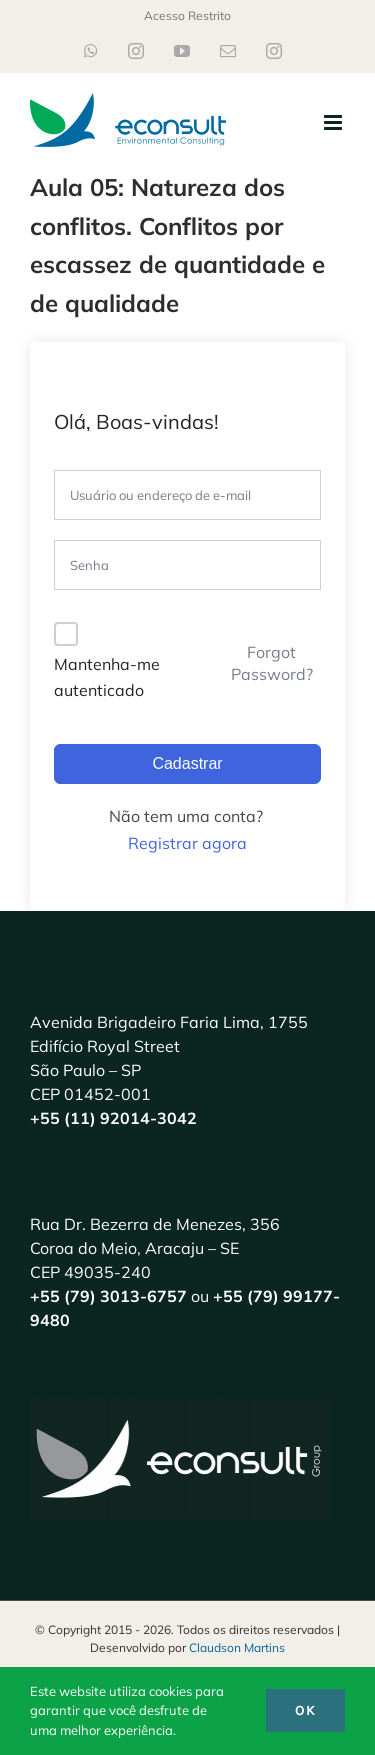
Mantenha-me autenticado (107, 677)
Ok (305, 1710)
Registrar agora (187, 843)
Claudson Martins (237, 1647)
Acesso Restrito (187, 15)
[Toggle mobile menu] (334, 122)
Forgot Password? (272, 663)
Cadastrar (187, 763)
